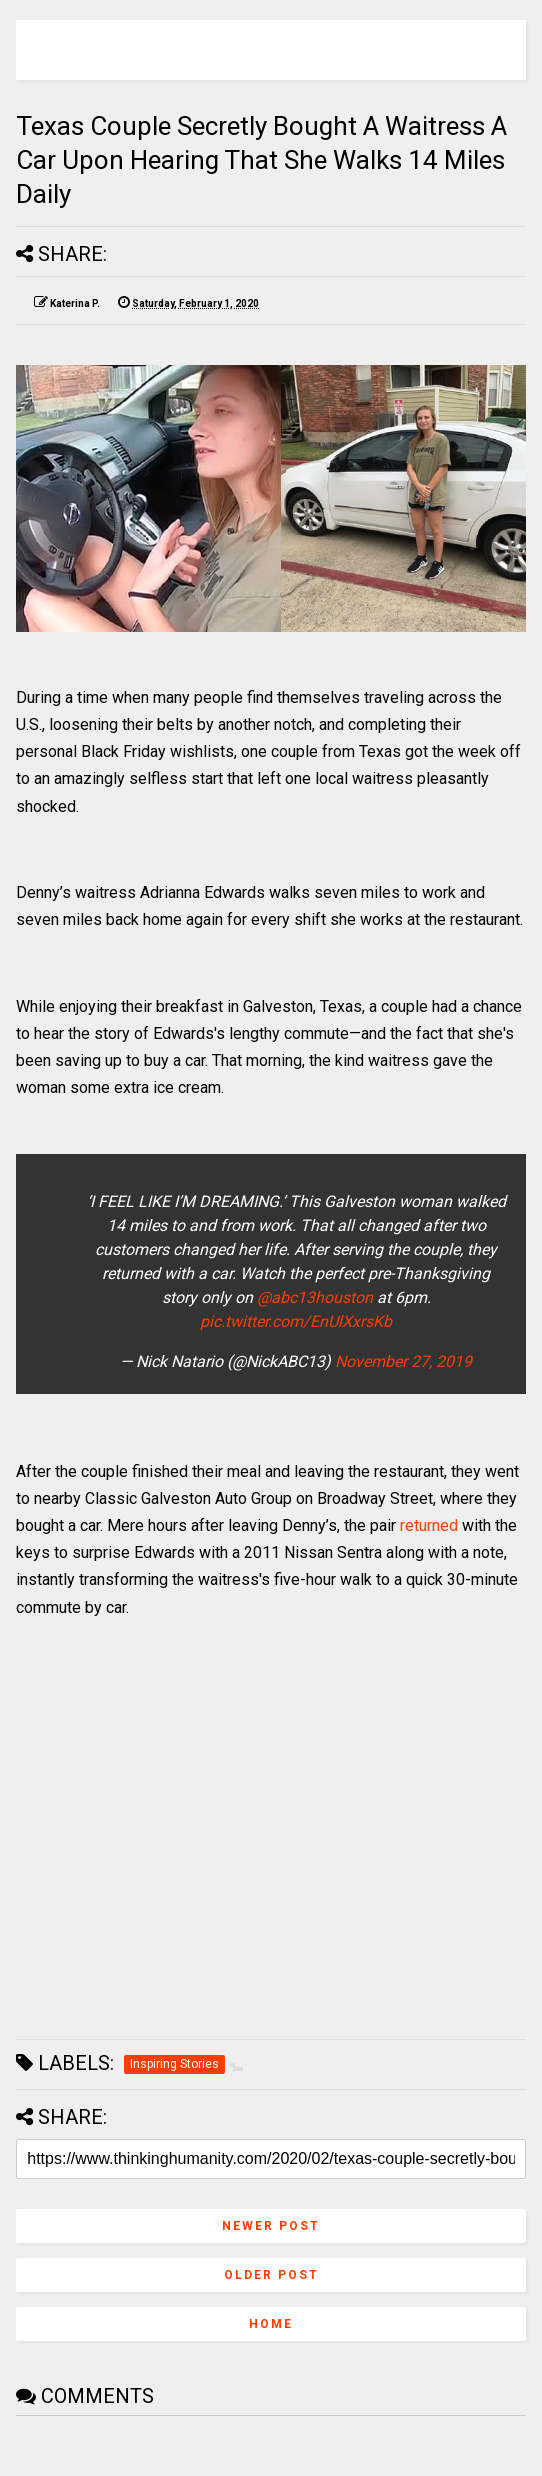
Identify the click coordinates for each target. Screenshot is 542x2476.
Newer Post (271, 2226)
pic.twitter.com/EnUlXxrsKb (296, 1321)
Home (271, 2324)
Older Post (271, 2275)
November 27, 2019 (403, 1361)
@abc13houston (315, 1297)
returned (429, 1525)
